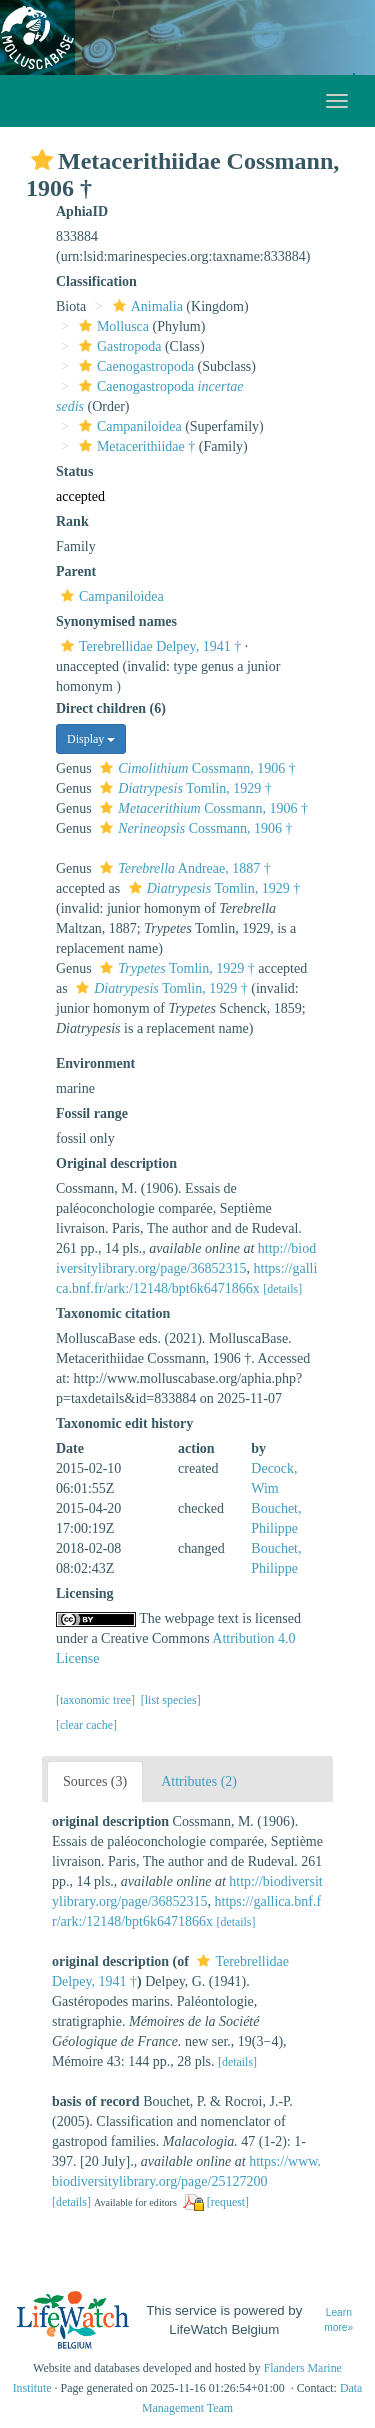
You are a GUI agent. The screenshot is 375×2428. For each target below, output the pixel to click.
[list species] (171, 1700)
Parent (76, 571)
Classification (96, 281)
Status (74, 471)
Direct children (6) (111, 708)
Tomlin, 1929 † (183, 788)
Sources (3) (95, 1781)
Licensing (85, 1593)
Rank (72, 521)
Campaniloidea (128, 426)
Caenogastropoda (134, 366)
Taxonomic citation (113, 1313)
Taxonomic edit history (124, 1423)
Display (91, 739)
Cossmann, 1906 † (195, 768)
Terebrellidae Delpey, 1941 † (148, 646)
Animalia (145, 306)
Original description (116, 1163)
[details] (282, 1289)
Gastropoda (118, 346)
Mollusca (111, 326)
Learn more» (338, 2320)
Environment (95, 1063)
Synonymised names (116, 621)
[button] (42, 160)
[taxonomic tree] (95, 1700)
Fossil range (92, 1113)
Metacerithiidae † (134, 446)
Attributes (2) (199, 1781)
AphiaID (82, 211)
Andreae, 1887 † (182, 868)
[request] (228, 2202)
